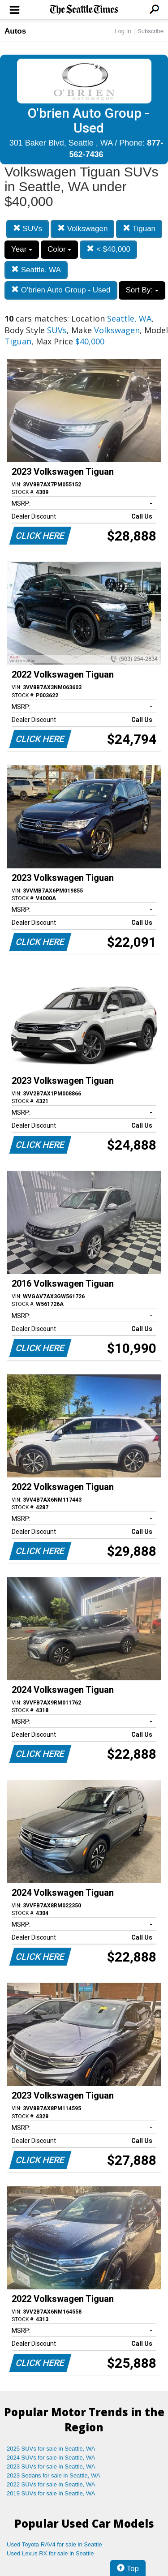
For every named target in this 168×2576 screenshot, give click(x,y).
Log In (123, 31)
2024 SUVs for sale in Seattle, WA (51, 2457)
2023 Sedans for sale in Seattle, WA (53, 2475)
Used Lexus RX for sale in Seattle (50, 2553)
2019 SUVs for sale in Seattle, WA (51, 2493)
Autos (15, 31)
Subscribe (151, 31)
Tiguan (139, 228)
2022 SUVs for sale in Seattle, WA (51, 2484)
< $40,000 (108, 249)
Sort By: (141, 290)
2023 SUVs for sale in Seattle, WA (51, 2466)
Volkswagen (82, 228)
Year (21, 249)
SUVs (27, 228)
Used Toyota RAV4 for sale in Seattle (54, 2544)
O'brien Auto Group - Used (61, 290)
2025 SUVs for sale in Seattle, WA (51, 2448)
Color (59, 249)
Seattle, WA (36, 270)
